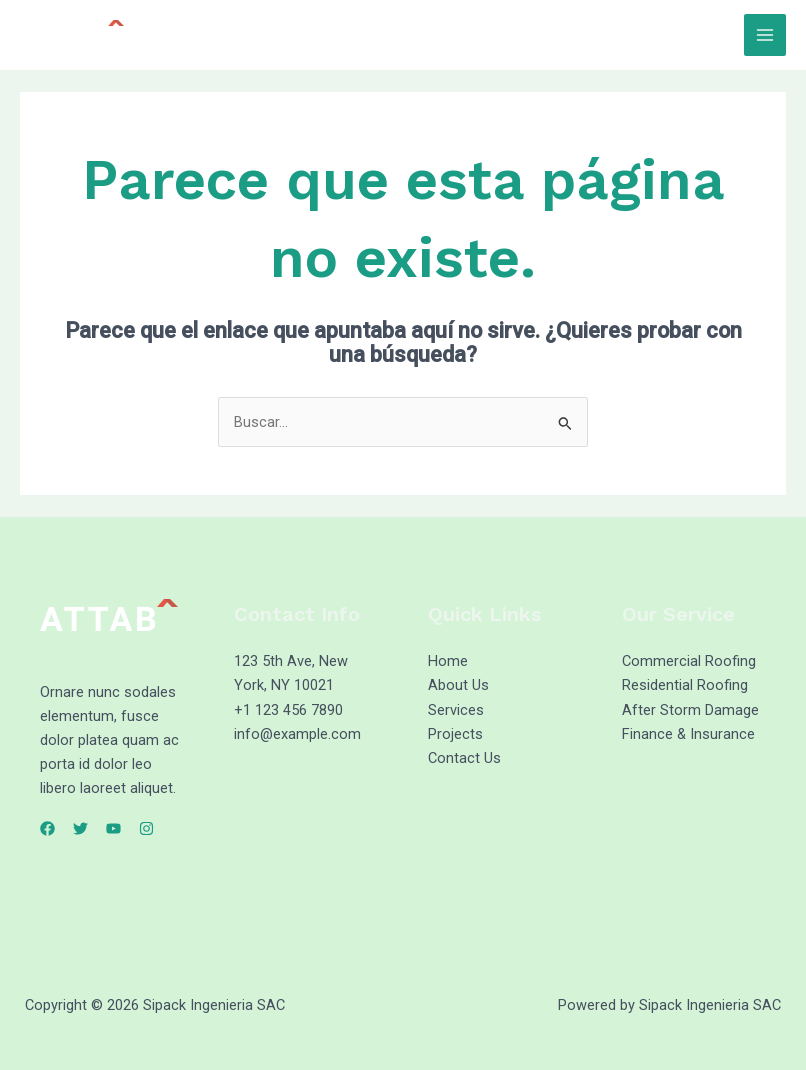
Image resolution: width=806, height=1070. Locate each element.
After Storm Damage (690, 710)
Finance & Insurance (688, 734)
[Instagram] (146, 828)
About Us (458, 685)
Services (456, 710)
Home (448, 661)
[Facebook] (47, 828)
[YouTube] (113, 828)
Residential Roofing (685, 685)
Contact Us (464, 758)
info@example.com (297, 734)
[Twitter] (80, 828)
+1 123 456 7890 (288, 710)
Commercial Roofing (689, 661)
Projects (455, 734)
